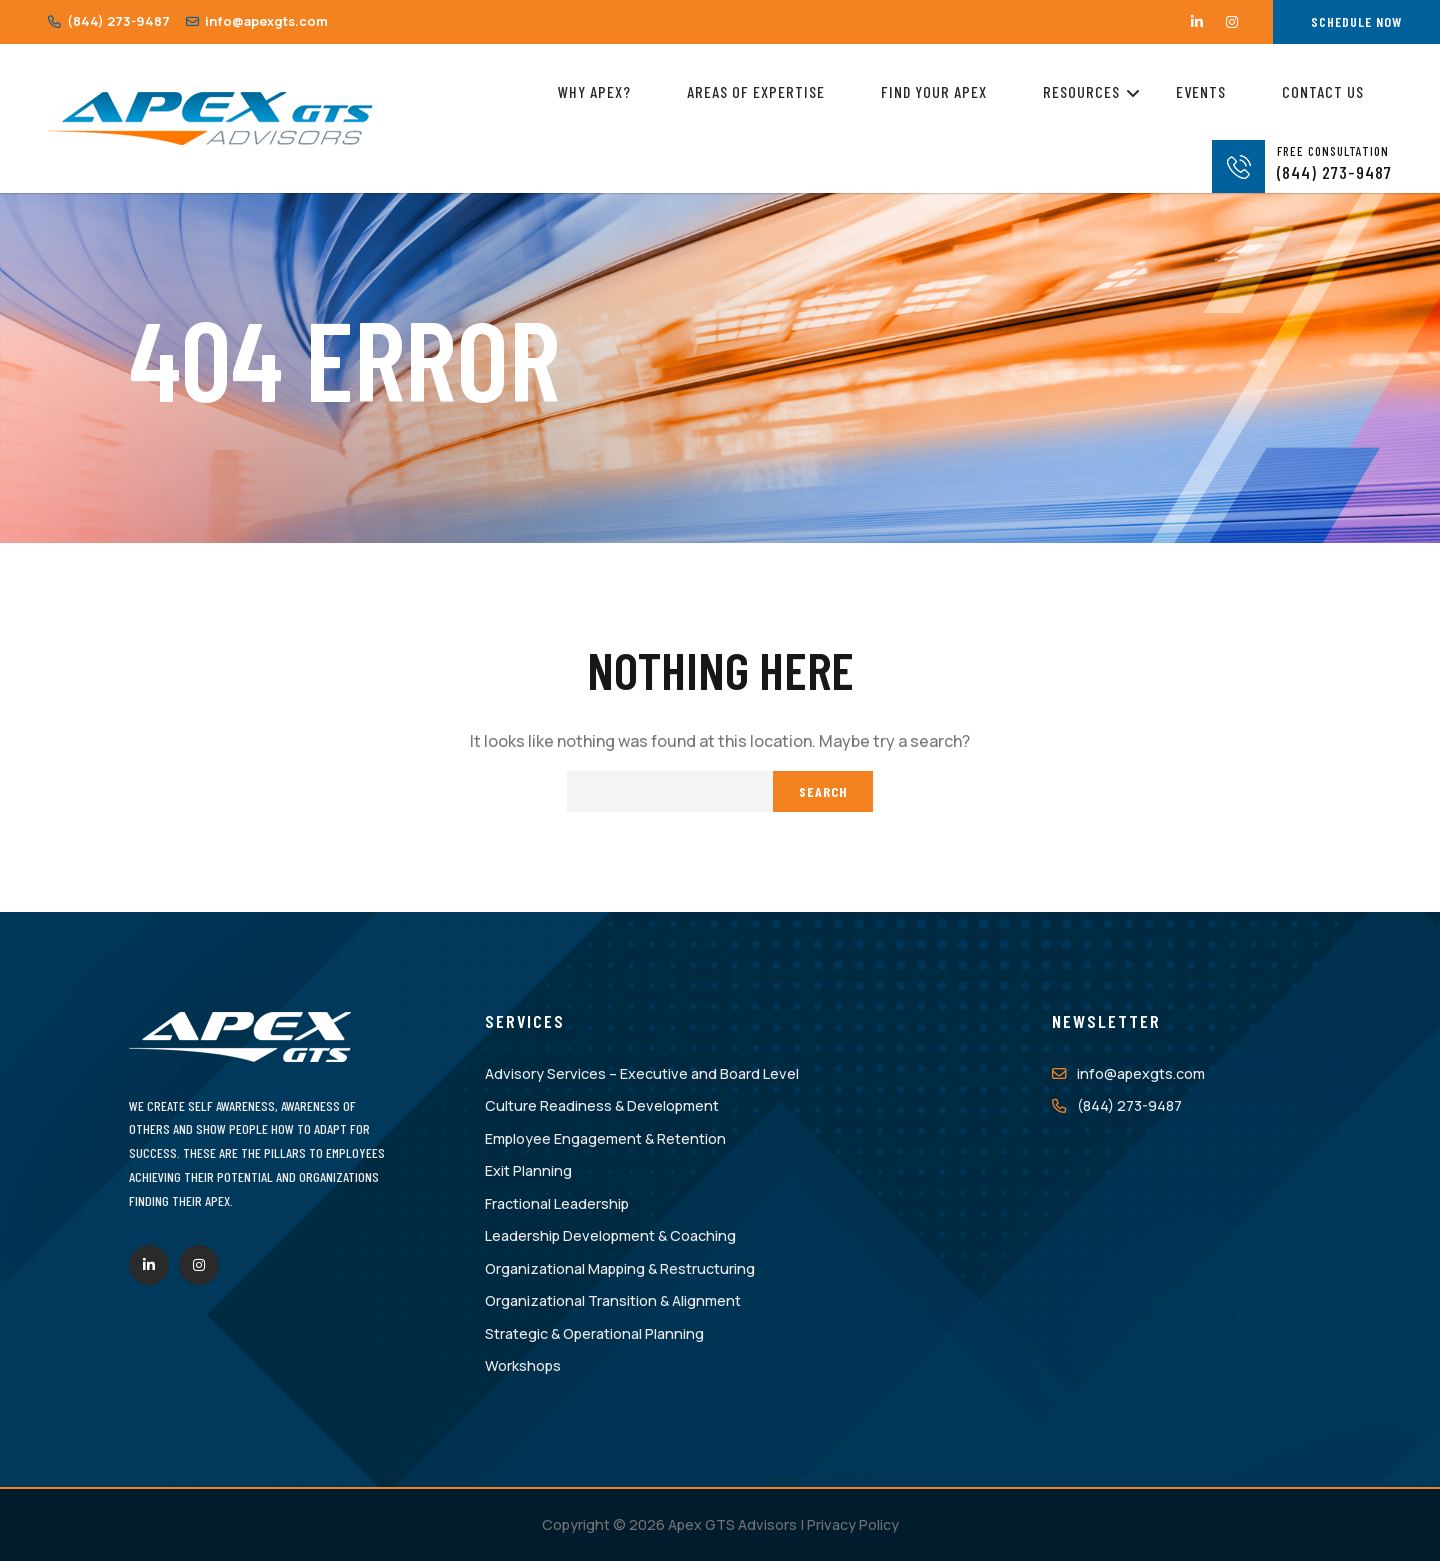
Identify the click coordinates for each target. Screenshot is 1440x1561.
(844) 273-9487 (109, 21)
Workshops (523, 1365)
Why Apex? (594, 91)
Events (1201, 91)
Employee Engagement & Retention (605, 1138)
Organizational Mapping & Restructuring (620, 1268)
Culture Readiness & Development (602, 1105)
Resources (1081, 88)
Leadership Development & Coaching (610, 1235)
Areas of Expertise (756, 91)
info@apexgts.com (257, 21)
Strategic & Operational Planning (594, 1333)
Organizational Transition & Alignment (613, 1300)
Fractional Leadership (557, 1203)
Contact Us (1323, 91)
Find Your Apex (934, 91)
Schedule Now (1356, 21)
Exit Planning (528, 1170)
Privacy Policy (853, 1524)
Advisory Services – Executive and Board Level (642, 1073)
